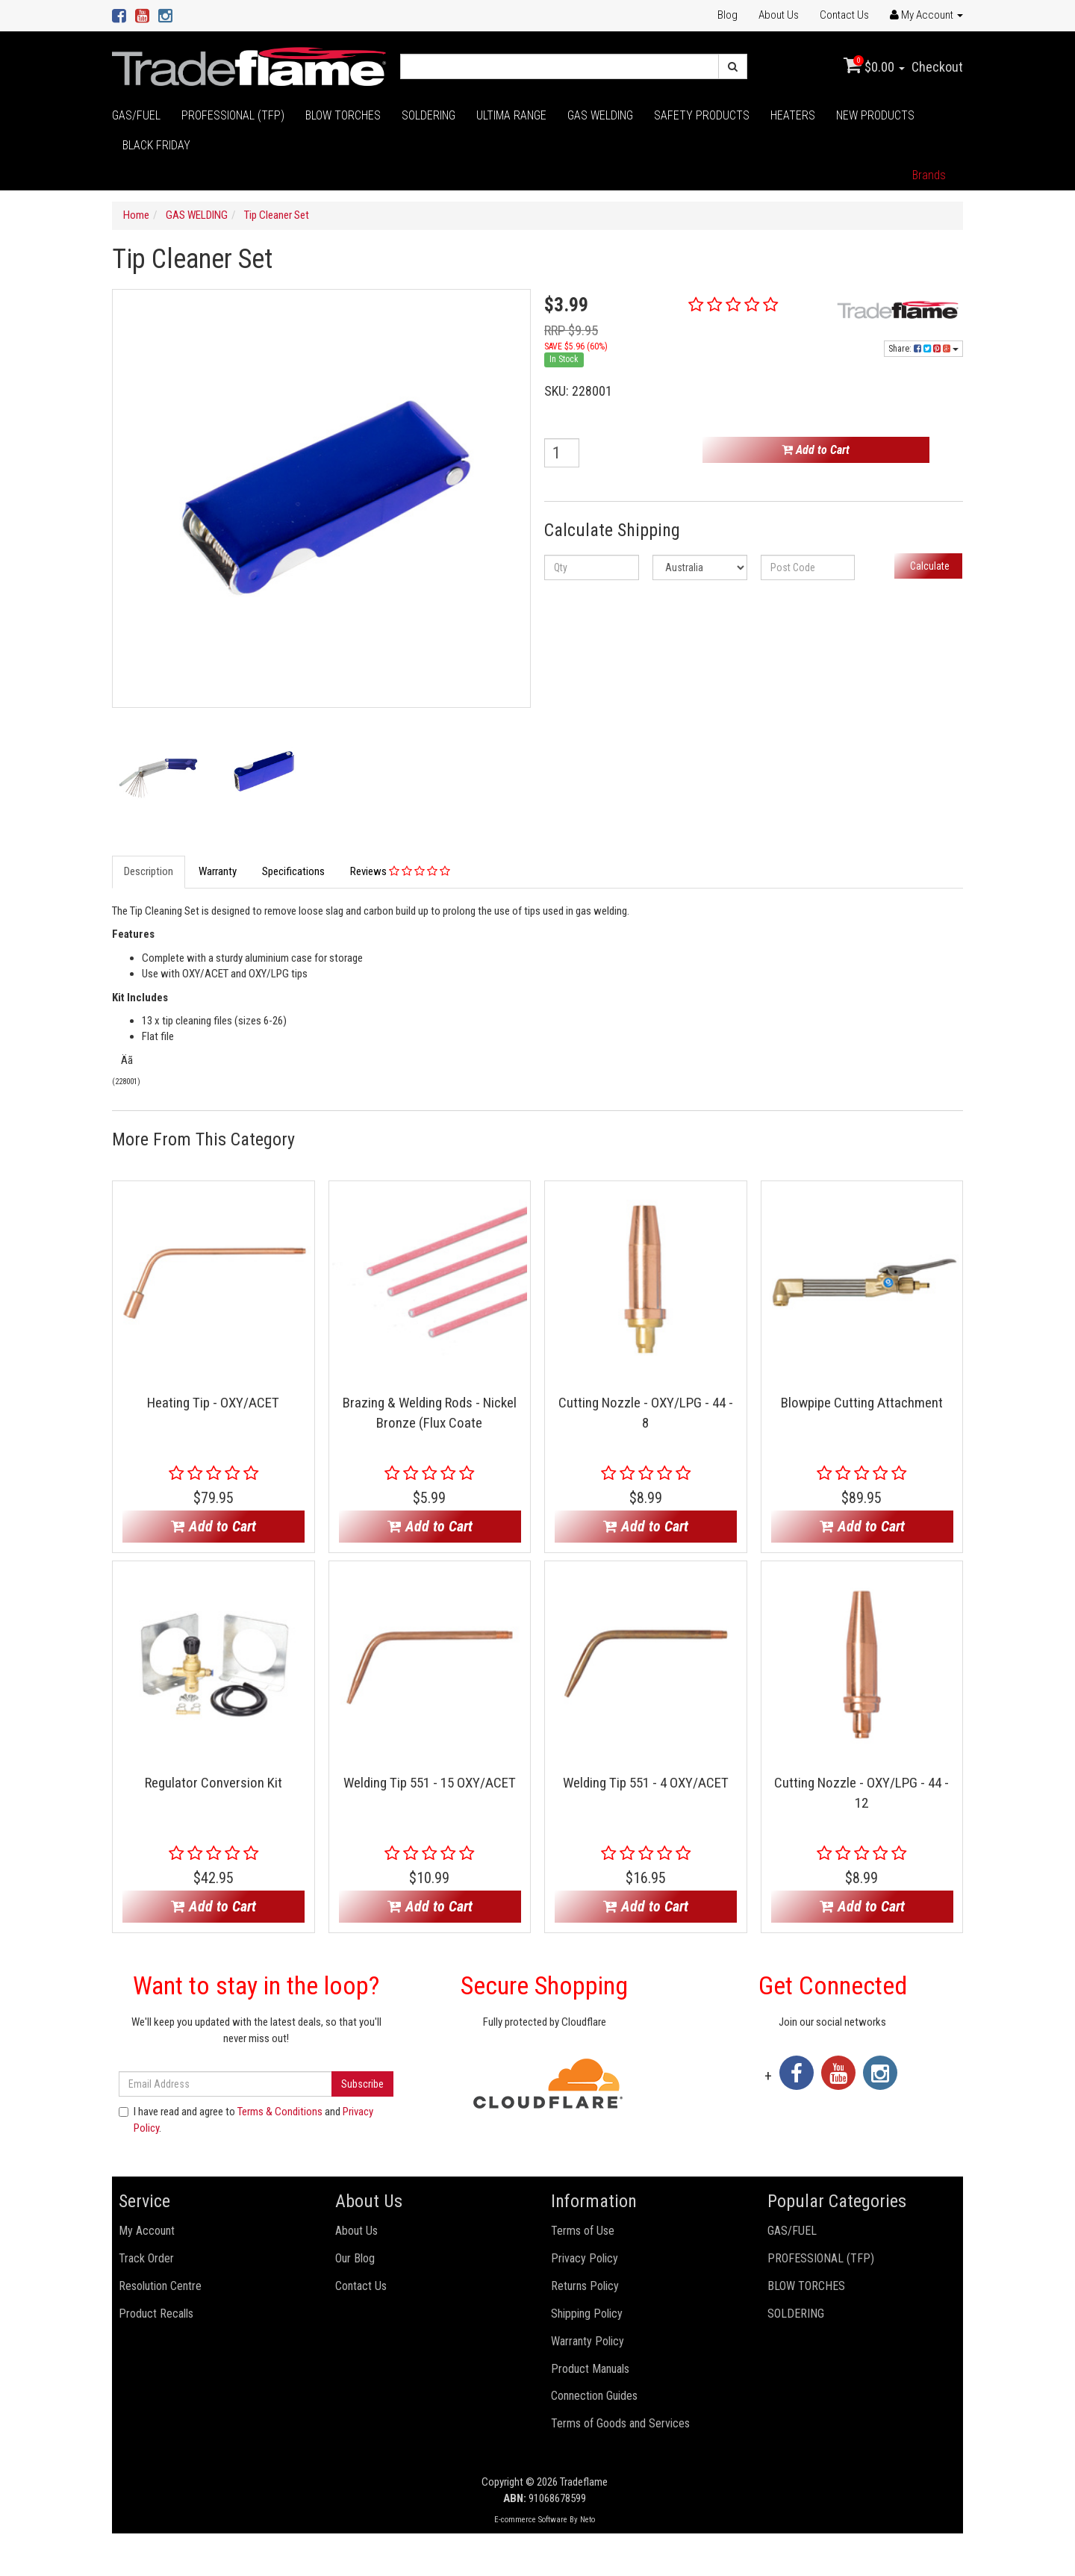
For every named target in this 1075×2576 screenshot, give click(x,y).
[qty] (591, 567)
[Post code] (808, 567)
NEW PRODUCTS (875, 115)
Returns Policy (585, 2286)
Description (148, 871)
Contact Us (844, 15)
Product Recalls (156, 2313)
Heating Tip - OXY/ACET (213, 1402)
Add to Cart (816, 450)
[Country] (699, 567)
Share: (923, 348)
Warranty (218, 871)
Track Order (146, 2258)
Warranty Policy (587, 2341)
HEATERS (792, 115)
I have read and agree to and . (246, 2119)
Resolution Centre (160, 2286)
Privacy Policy (584, 2258)
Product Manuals (590, 2369)
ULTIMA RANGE (511, 115)
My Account (147, 2231)
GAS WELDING (600, 115)
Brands (929, 175)
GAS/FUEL (136, 115)
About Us (778, 15)
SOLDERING (428, 115)
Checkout (937, 67)
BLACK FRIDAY (156, 145)
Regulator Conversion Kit (213, 1782)
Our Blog (355, 2258)
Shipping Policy (587, 2313)
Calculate (929, 566)
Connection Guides (594, 2396)
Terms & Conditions (279, 2111)
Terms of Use (582, 2231)
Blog (727, 15)
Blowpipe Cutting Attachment (862, 1402)
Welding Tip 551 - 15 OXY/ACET (429, 1782)
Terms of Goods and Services (620, 2423)
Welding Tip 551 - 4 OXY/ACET (646, 1782)
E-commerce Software (530, 2519)
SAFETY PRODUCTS (702, 115)
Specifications (293, 871)
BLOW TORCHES (343, 115)
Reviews (400, 871)
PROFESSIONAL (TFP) (232, 115)
